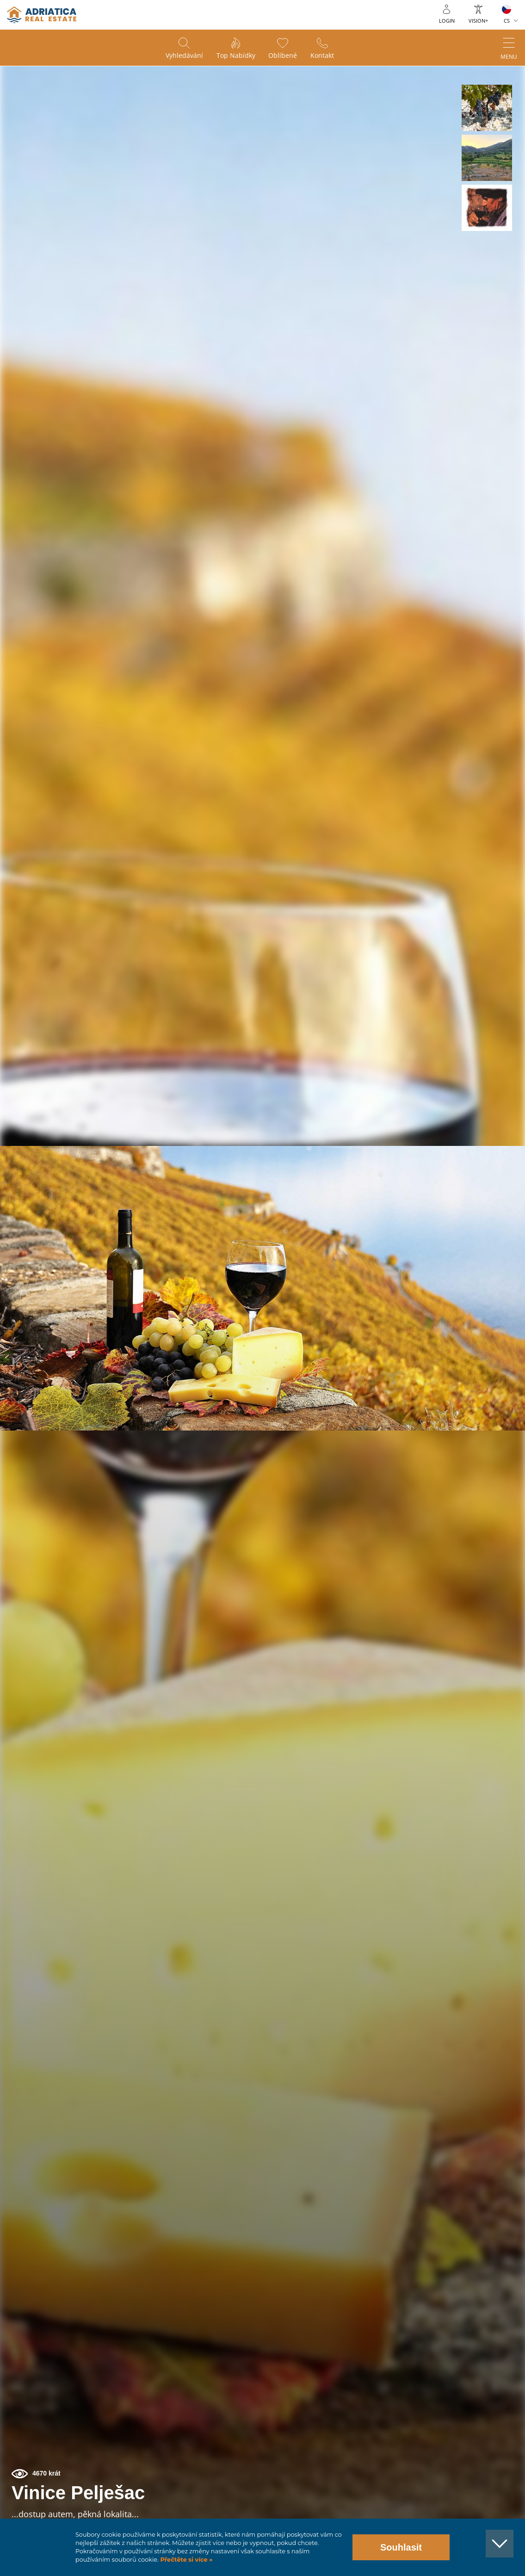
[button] (486, 108)
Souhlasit (401, 2547)
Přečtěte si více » (186, 2559)
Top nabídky (235, 55)
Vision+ (478, 20)
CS (507, 20)
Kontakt (323, 55)
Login (447, 20)
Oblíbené (283, 55)
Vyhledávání (183, 55)
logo (41, 15)
